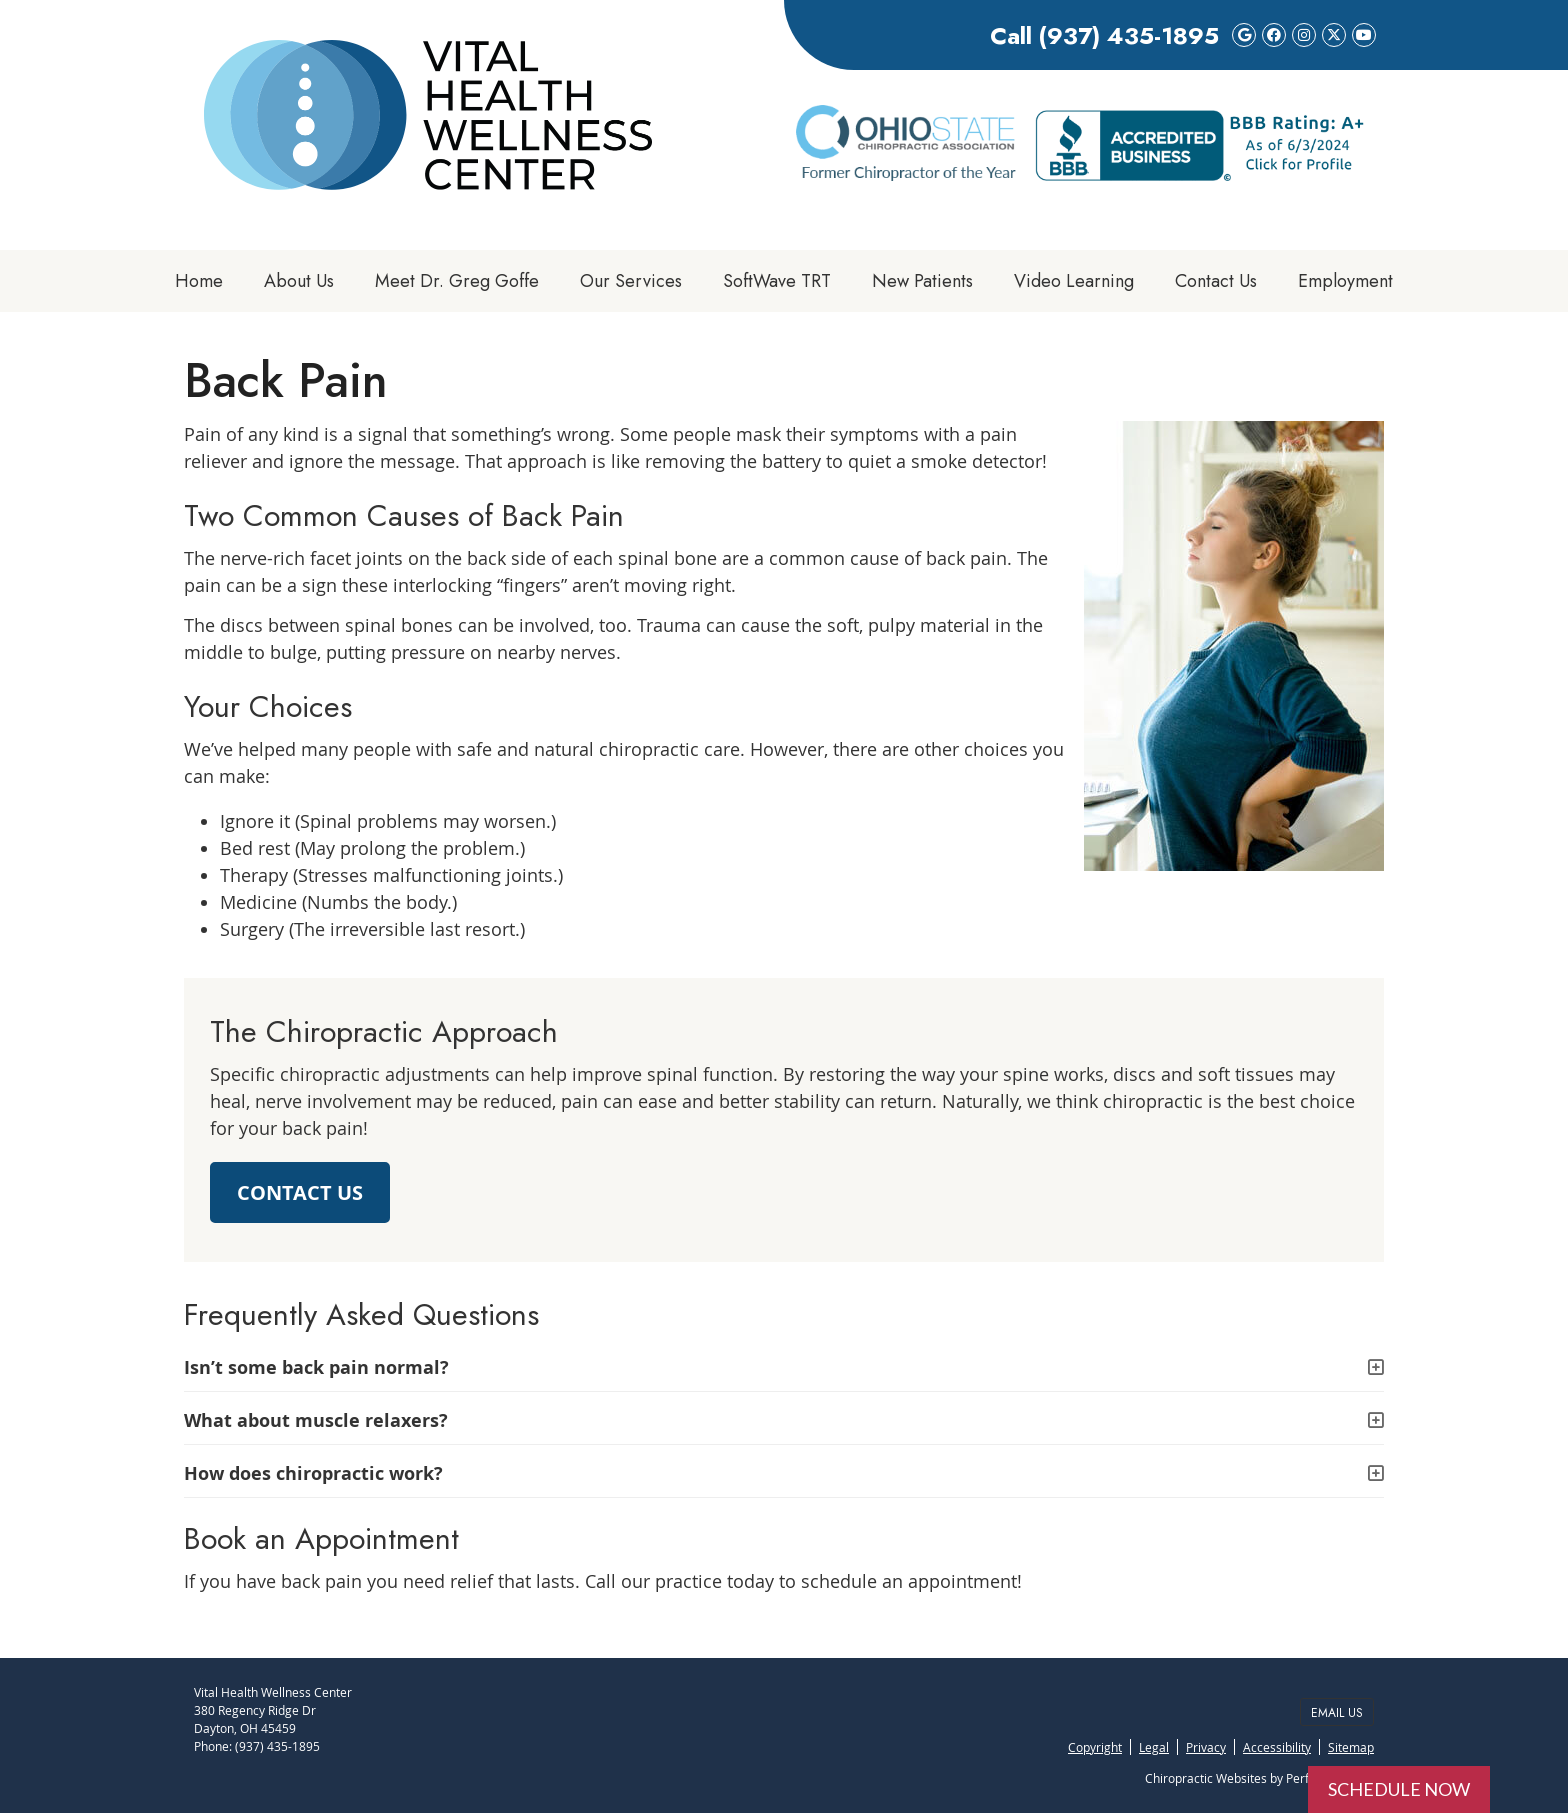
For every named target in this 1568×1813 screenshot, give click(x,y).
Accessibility (1277, 1747)
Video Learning (1074, 281)
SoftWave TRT (777, 281)
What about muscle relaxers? (316, 1420)
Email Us (1337, 1713)
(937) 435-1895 (1128, 35)
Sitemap (1351, 1747)
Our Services (631, 281)
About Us (299, 281)
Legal (1154, 1747)
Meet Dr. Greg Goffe (457, 281)
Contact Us (1216, 281)
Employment (1345, 281)
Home (199, 281)
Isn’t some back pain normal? (316, 1367)
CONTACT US (300, 1192)
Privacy (1206, 1747)
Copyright (1095, 1747)
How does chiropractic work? (313, 1473)
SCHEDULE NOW (1399, 1789)
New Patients (922, 281)
